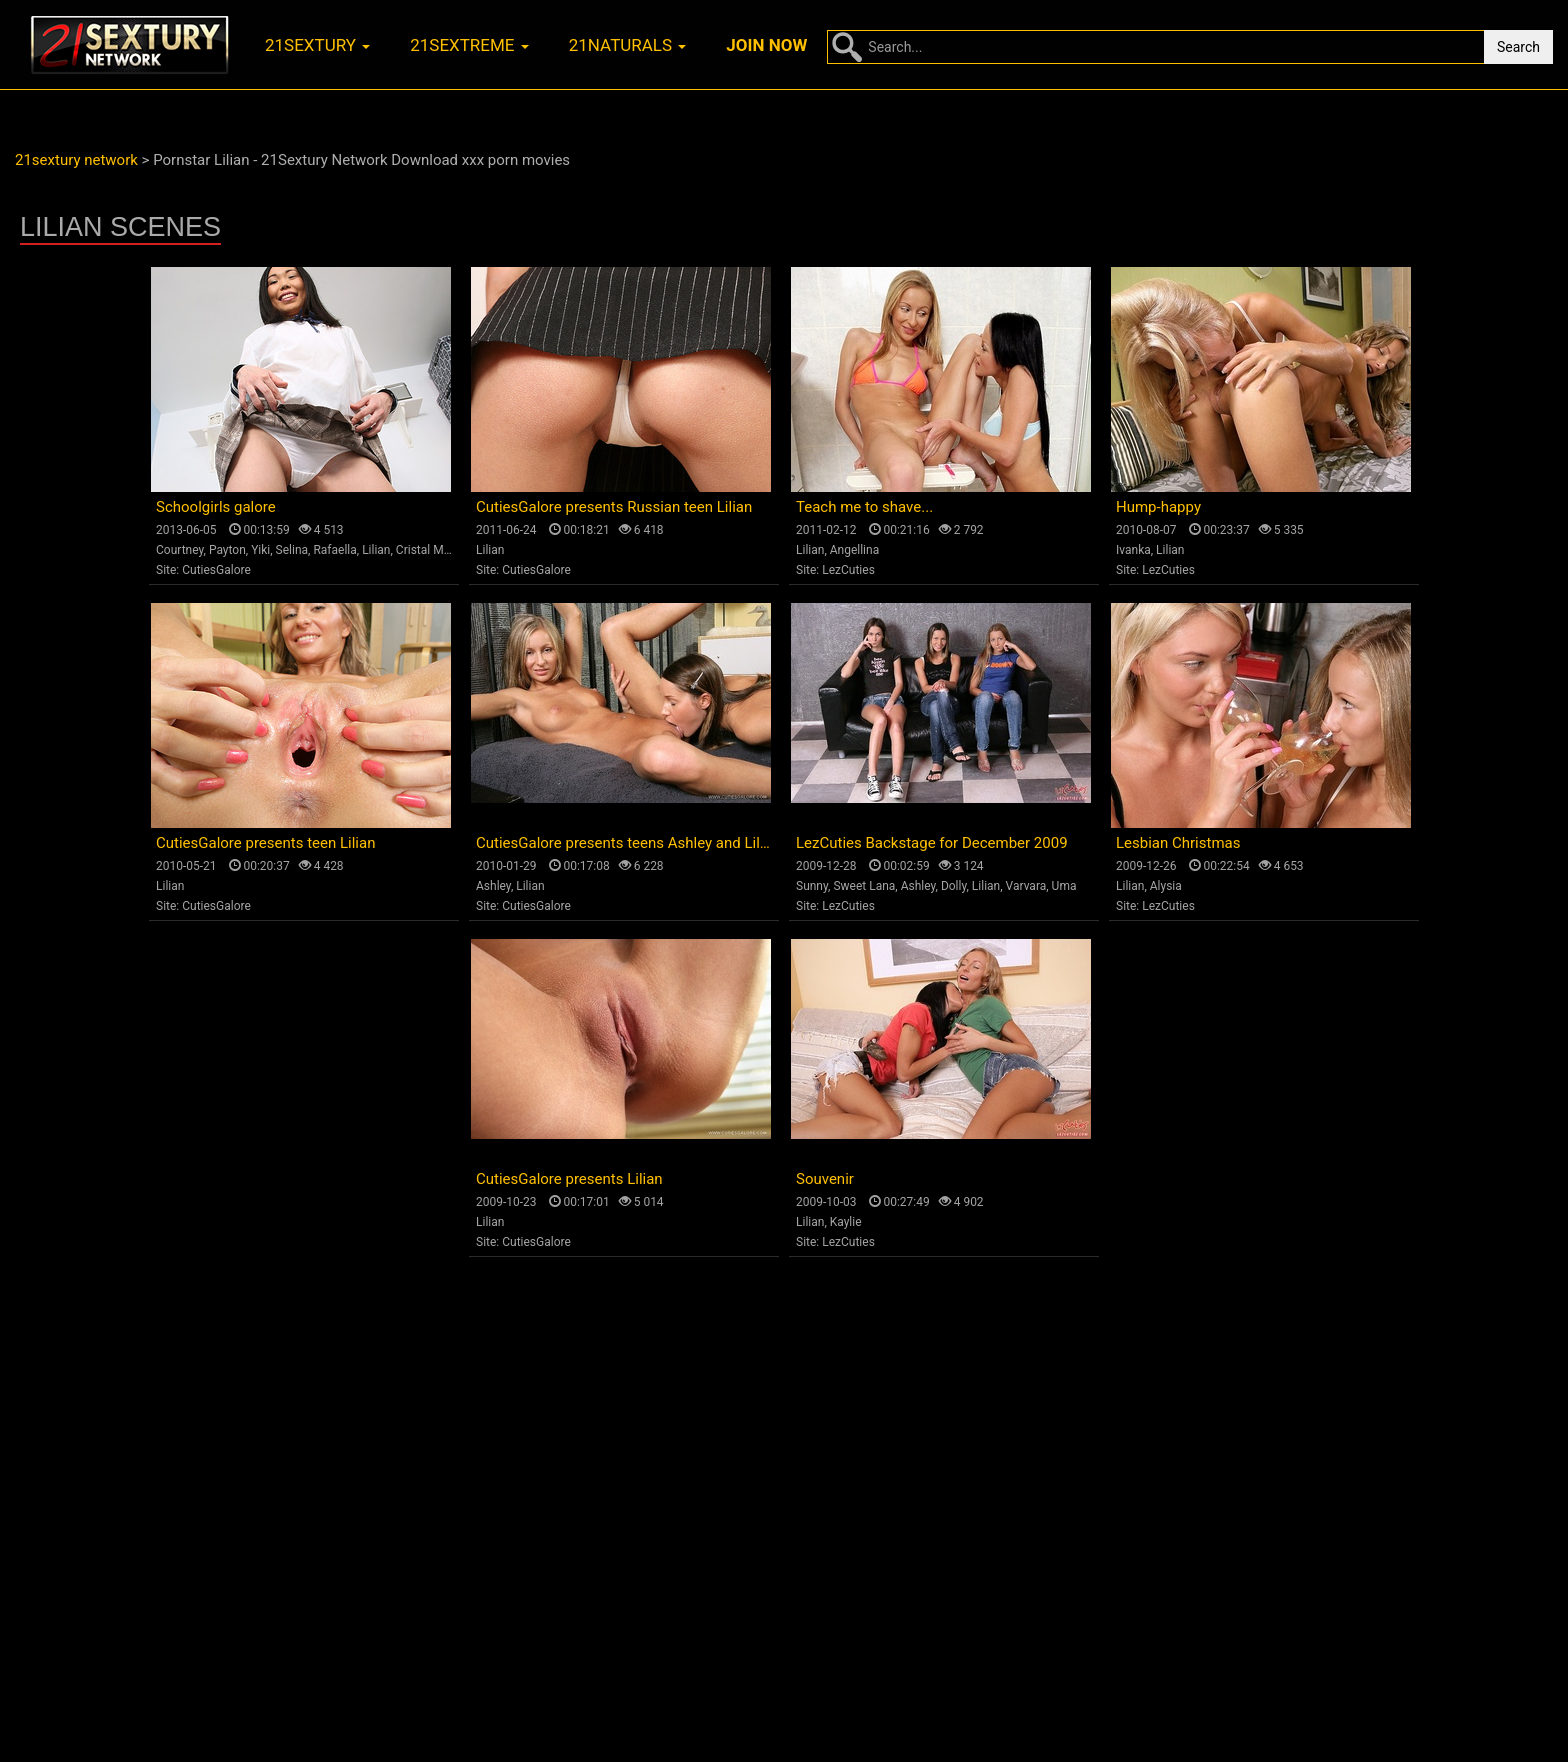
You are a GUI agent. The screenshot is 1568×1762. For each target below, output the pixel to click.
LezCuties (848, 570)
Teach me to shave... (864, 507)
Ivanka (1133, 550)
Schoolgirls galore (216, 507)
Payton (227, 550)
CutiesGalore (216, 570)
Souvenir (825, 1179)
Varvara (1026, 886)
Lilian (376, 550)
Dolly (954, 886)
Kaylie (846, 1222)
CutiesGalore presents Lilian (569, 1179)
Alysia (1166, 886)
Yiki (260, 550)
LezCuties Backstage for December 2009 (932, 843)
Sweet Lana (864, 886)
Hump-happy (1158, 507)
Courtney (180, 550)
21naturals (628, 45)
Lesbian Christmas (1178, 843)
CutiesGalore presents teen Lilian (265, 843)
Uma (1064, 886)
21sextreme (469, 45)
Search (1518, 47)
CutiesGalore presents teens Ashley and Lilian (628, 843)
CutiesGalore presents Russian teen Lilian (614, 507)
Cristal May (425, 550)
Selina (292, 550)
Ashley (493, 886)
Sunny (812, 886)
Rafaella (334, 550)
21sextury (317, 45)
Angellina (854, 550)
